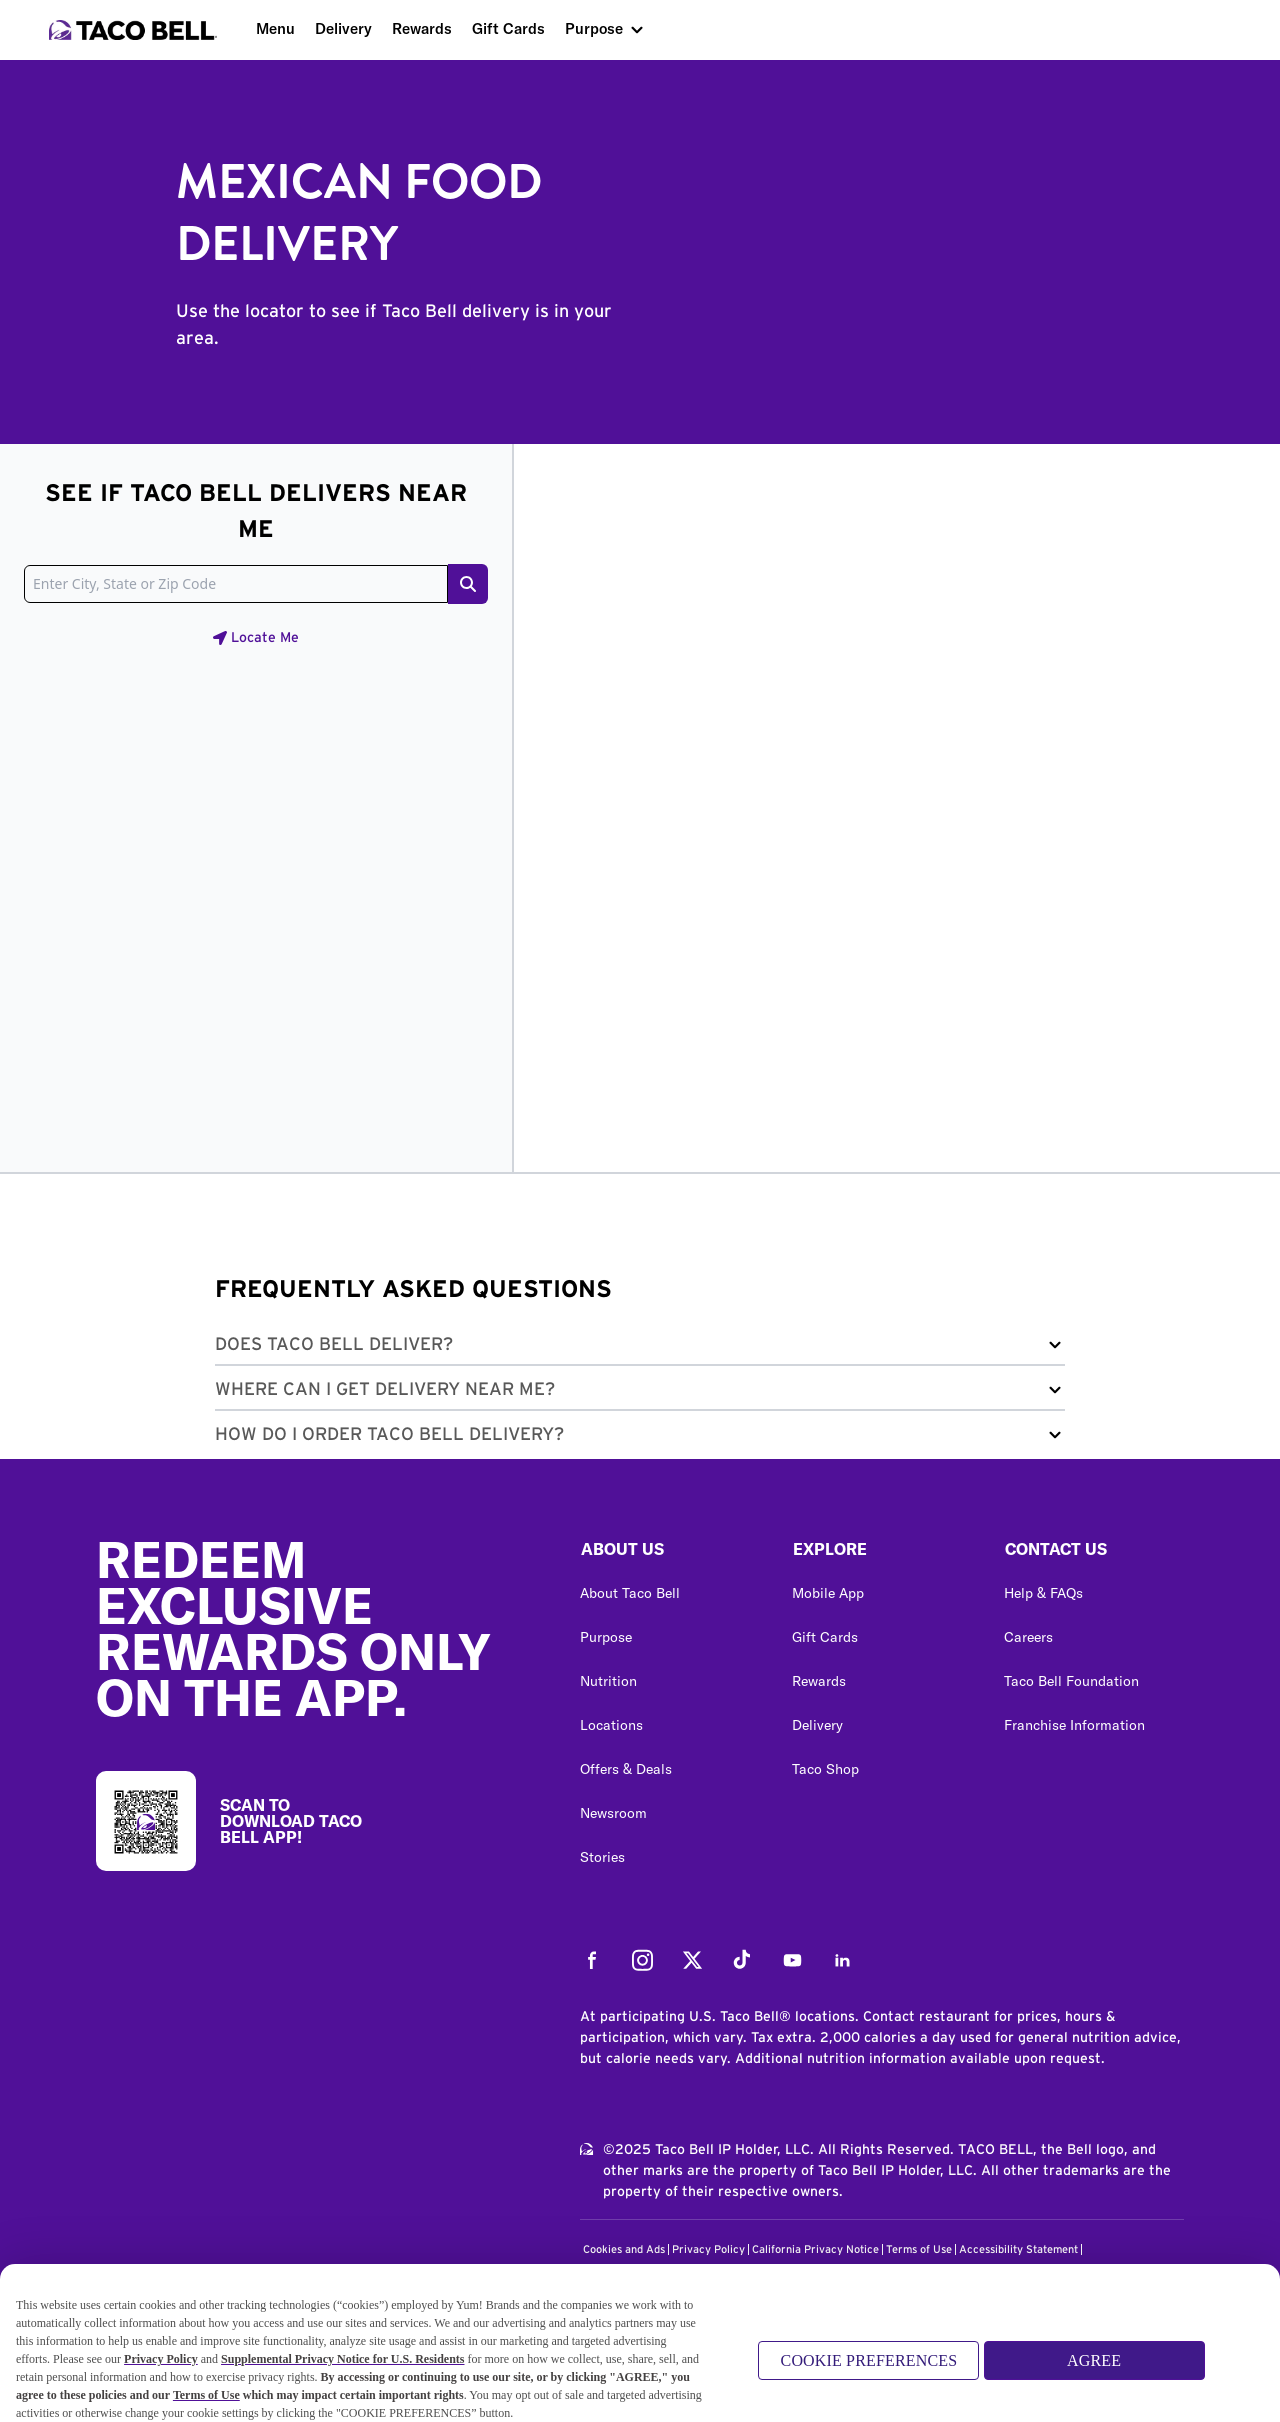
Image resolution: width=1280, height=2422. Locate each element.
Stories (602, 1857)
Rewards (422, 28)
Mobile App (828, 1593)
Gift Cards (508, 28)
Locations (611, 1725)
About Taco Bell (630, 1593)
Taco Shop (825, 1769)
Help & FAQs (1043, 1593)
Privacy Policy (708, 2249)
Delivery (343, 28)
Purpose (594, 28)
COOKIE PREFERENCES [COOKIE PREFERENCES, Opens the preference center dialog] (869, 2364)
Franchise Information (1074, 1725)
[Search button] (468, 584)
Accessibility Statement (1018, 2249)
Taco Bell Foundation (1071, 1681)
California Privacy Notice (815, 2249)
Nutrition (608, 1681)
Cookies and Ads (624, 2249)
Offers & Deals (626, 1769)
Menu (275, 28)
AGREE (1094, 2364)
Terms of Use (919, 2249)
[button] (640, 1348)
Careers (1028, 1637)
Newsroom (613, 1813)
